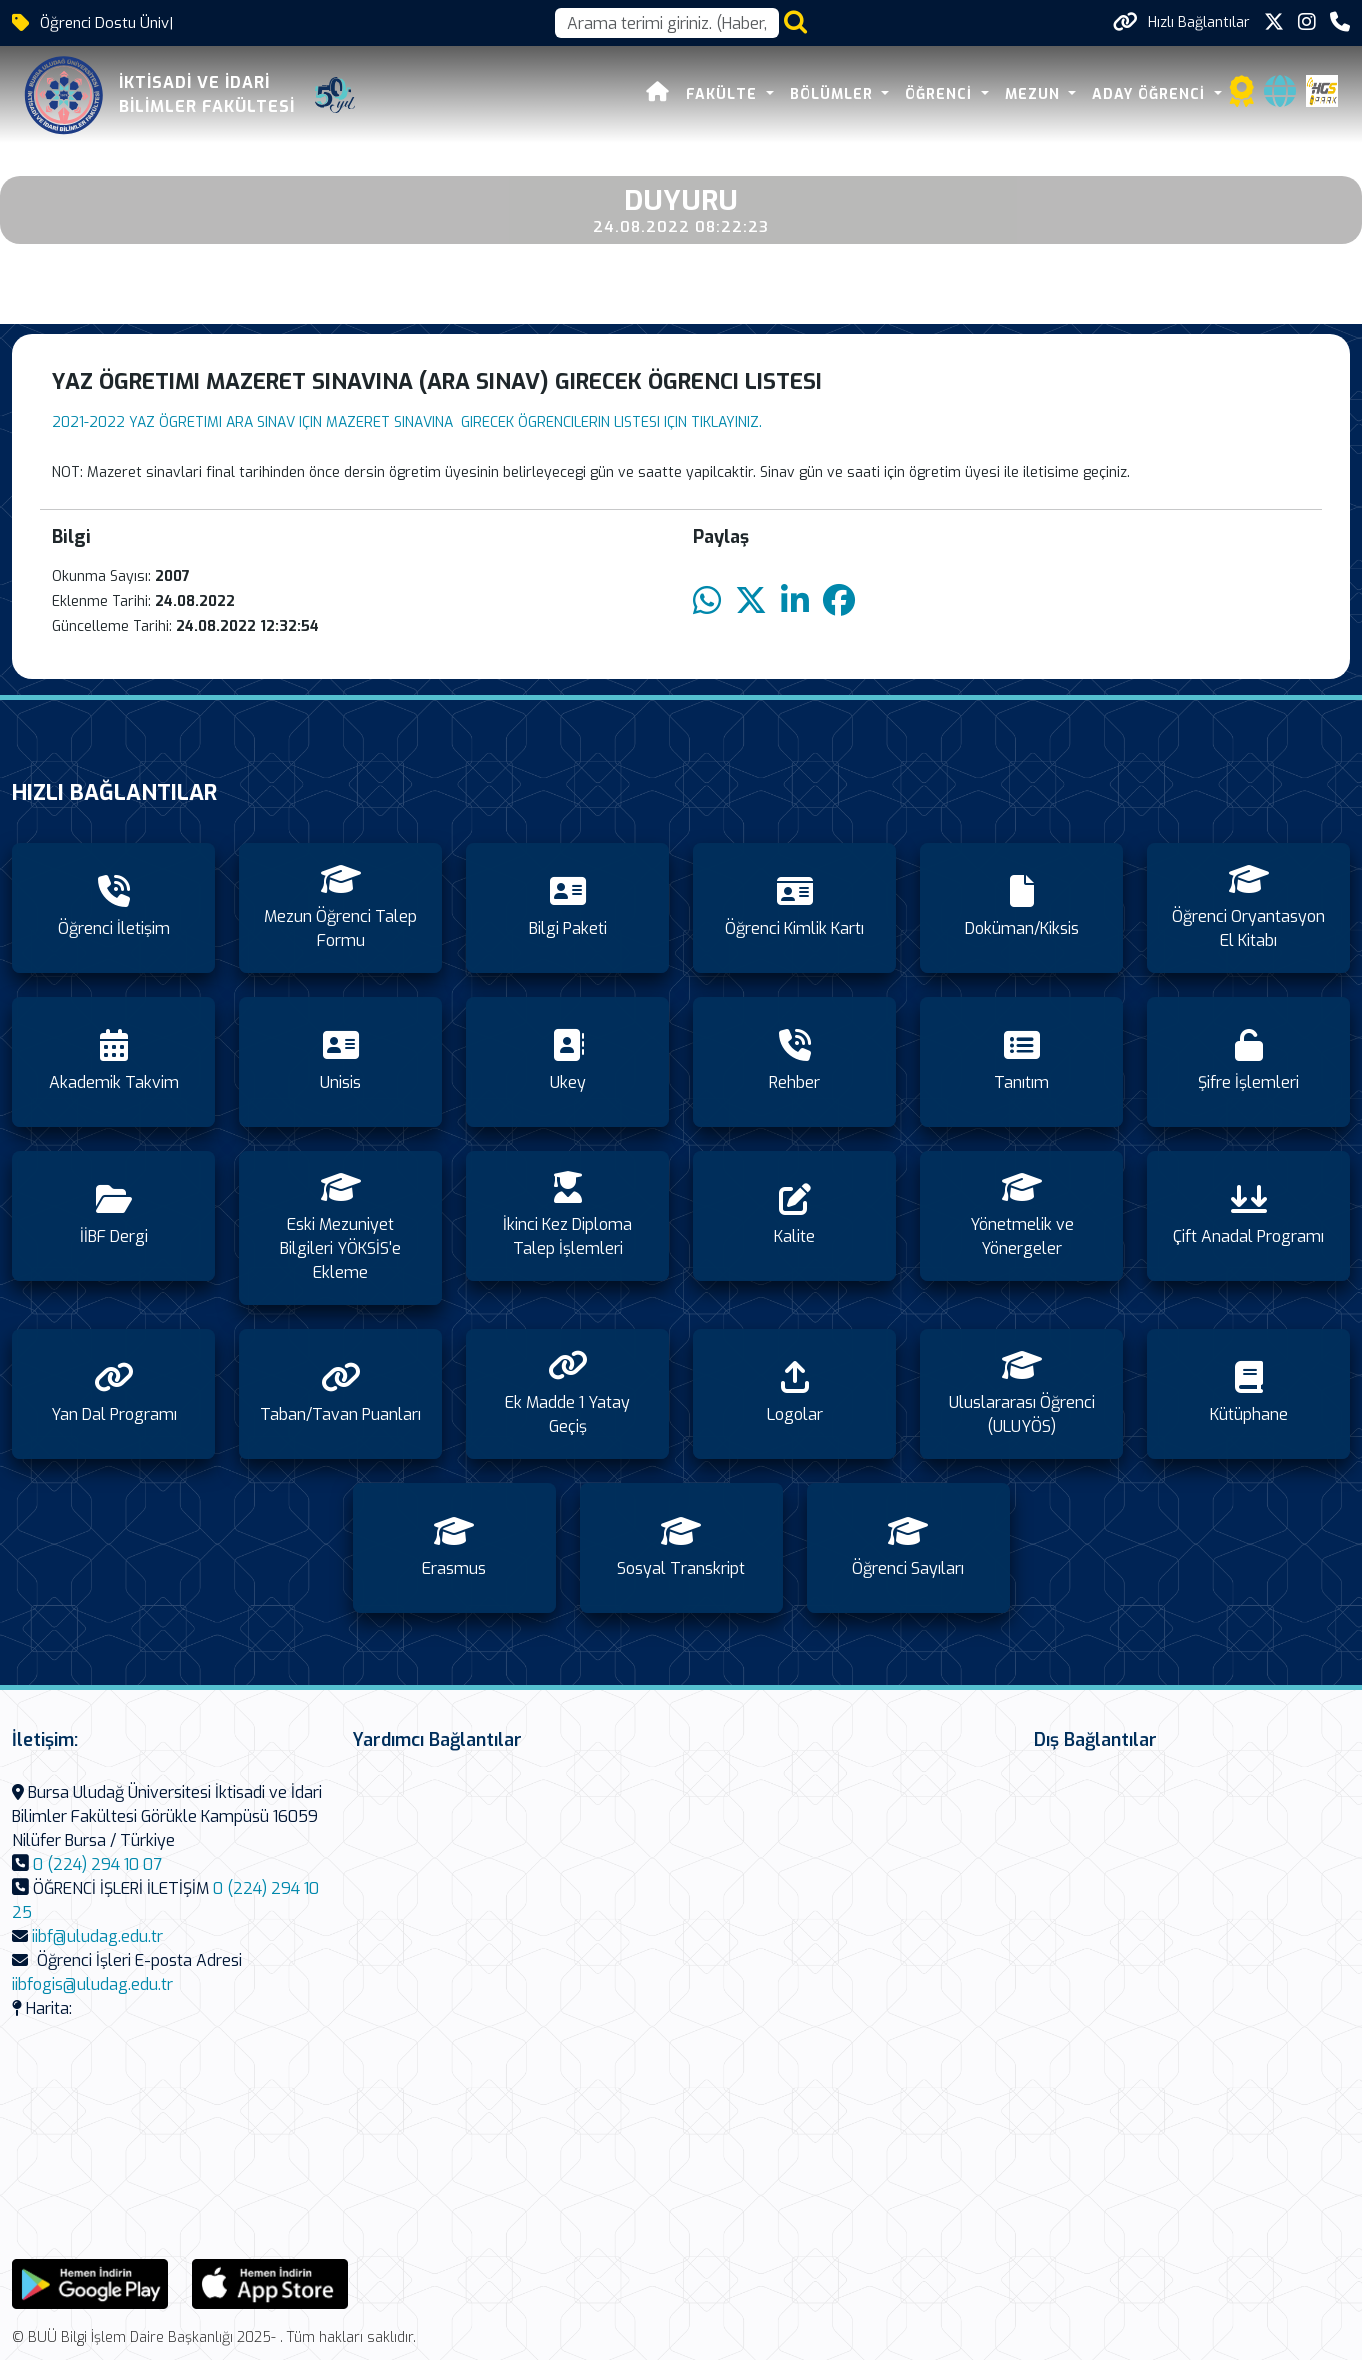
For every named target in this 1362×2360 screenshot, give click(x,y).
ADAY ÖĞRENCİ (1151, 94)
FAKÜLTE (724, 94)
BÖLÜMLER (834, 94)
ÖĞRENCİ (941, 94)
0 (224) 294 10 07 (97, 1864)
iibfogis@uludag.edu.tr (92, 1984)
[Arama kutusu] (667, 23)
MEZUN (1035, 94)
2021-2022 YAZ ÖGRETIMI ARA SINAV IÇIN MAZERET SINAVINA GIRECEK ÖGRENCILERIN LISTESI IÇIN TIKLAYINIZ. (407, 422)
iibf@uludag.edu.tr (97, 1936)
